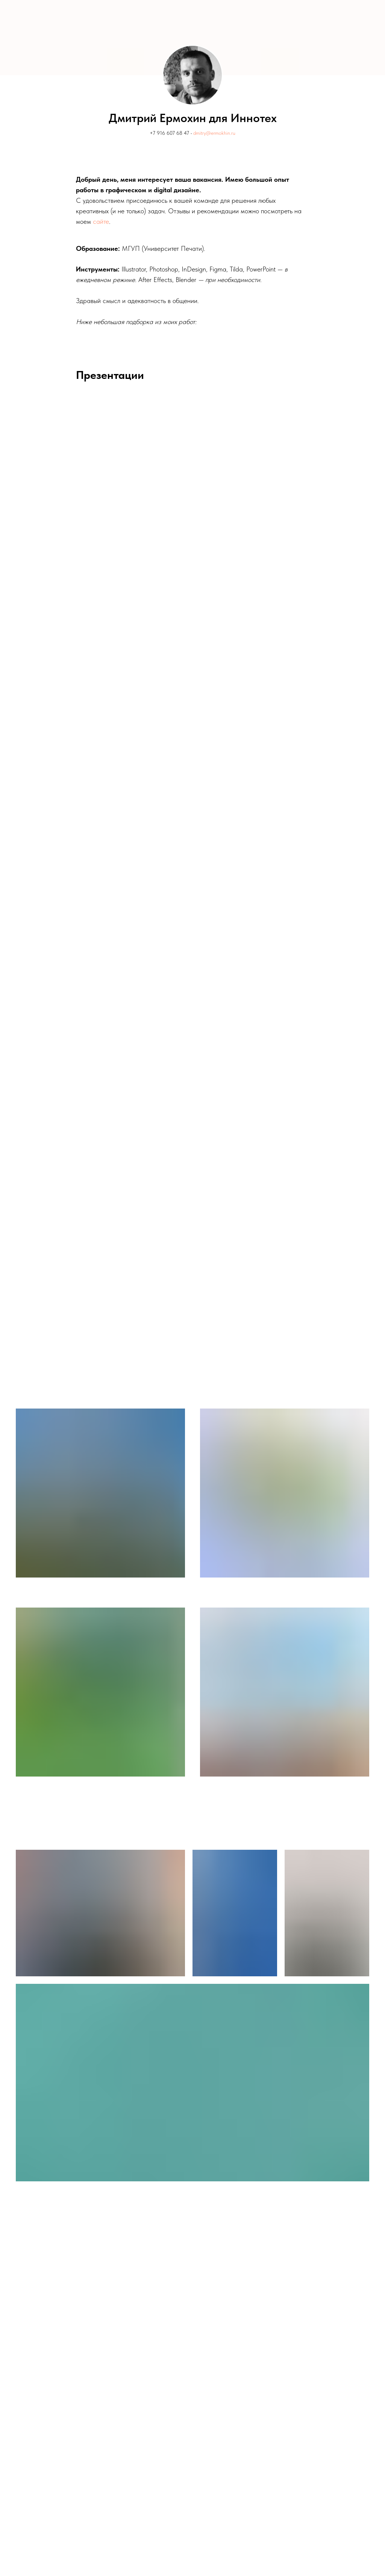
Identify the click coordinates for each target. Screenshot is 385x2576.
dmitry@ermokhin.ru (214, 133)
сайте (101, 221)
